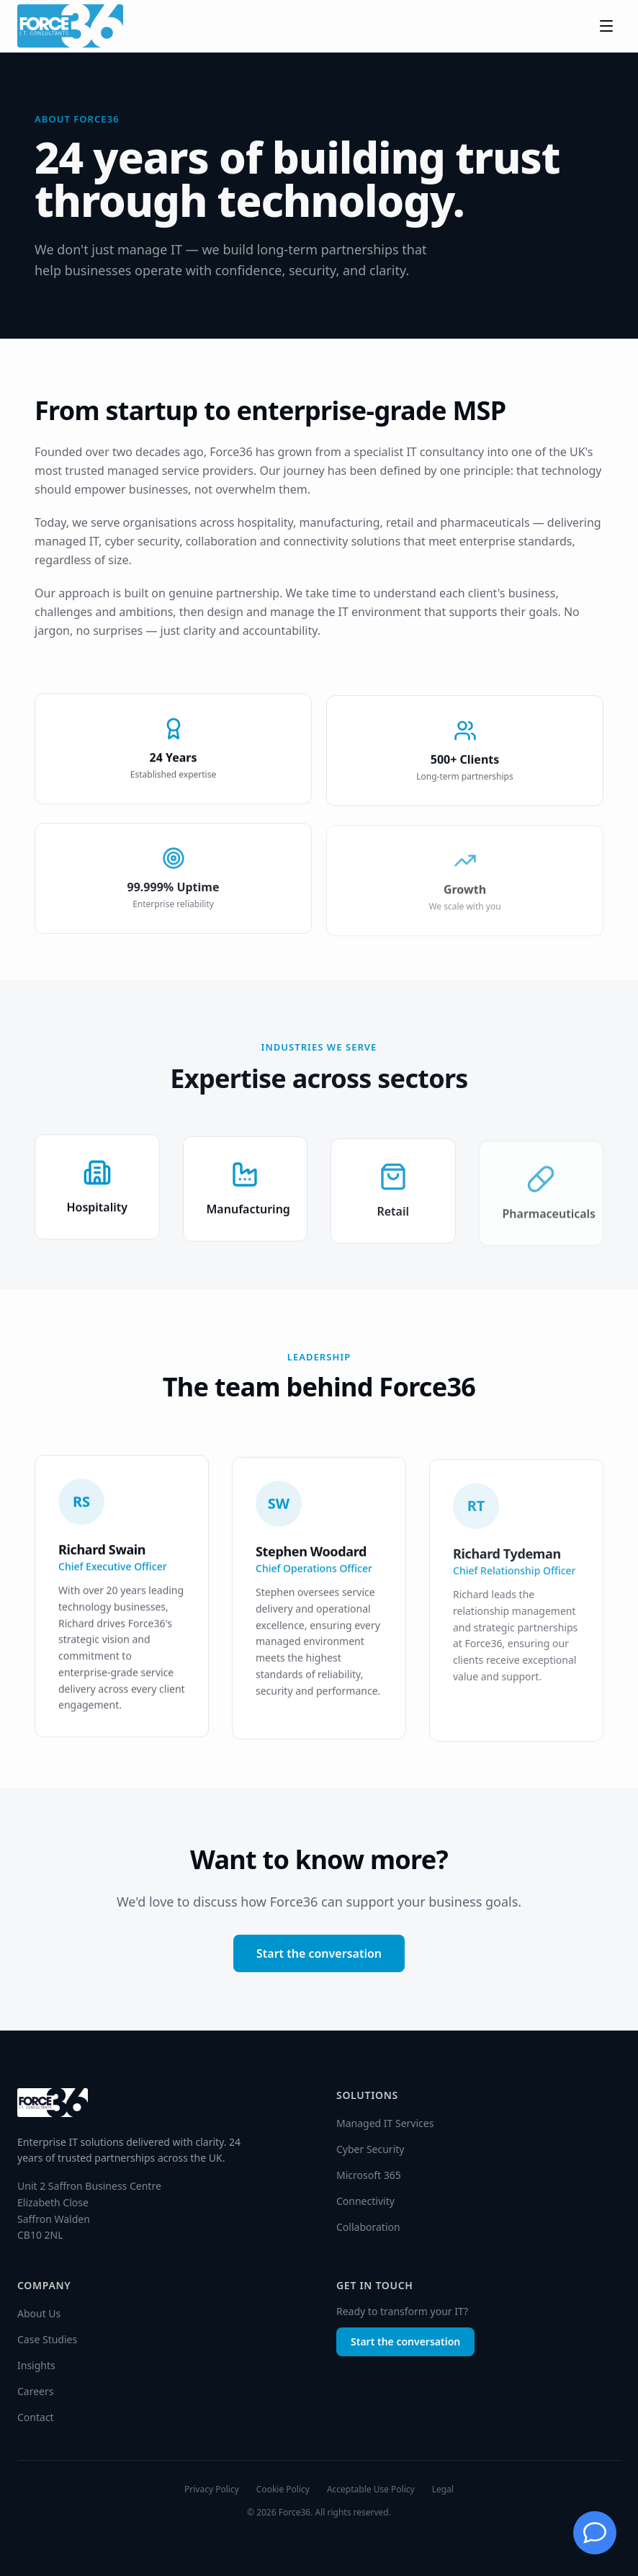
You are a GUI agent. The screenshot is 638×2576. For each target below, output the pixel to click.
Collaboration (368, 2227)
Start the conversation (319, 1953)
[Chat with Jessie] (594, 2532)
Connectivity (365, 2201)
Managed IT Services (384, 2123)
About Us (38, 2313)
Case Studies (47, 2339)
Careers (35, 2391)
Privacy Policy (211, 2489)
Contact (35, 2417)
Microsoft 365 (368, 2175)
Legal (443, 2489)
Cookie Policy (283, 2489)
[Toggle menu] (606, 26)
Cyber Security (370, 2149)
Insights (36, 2365)
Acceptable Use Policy (371, 2489)
